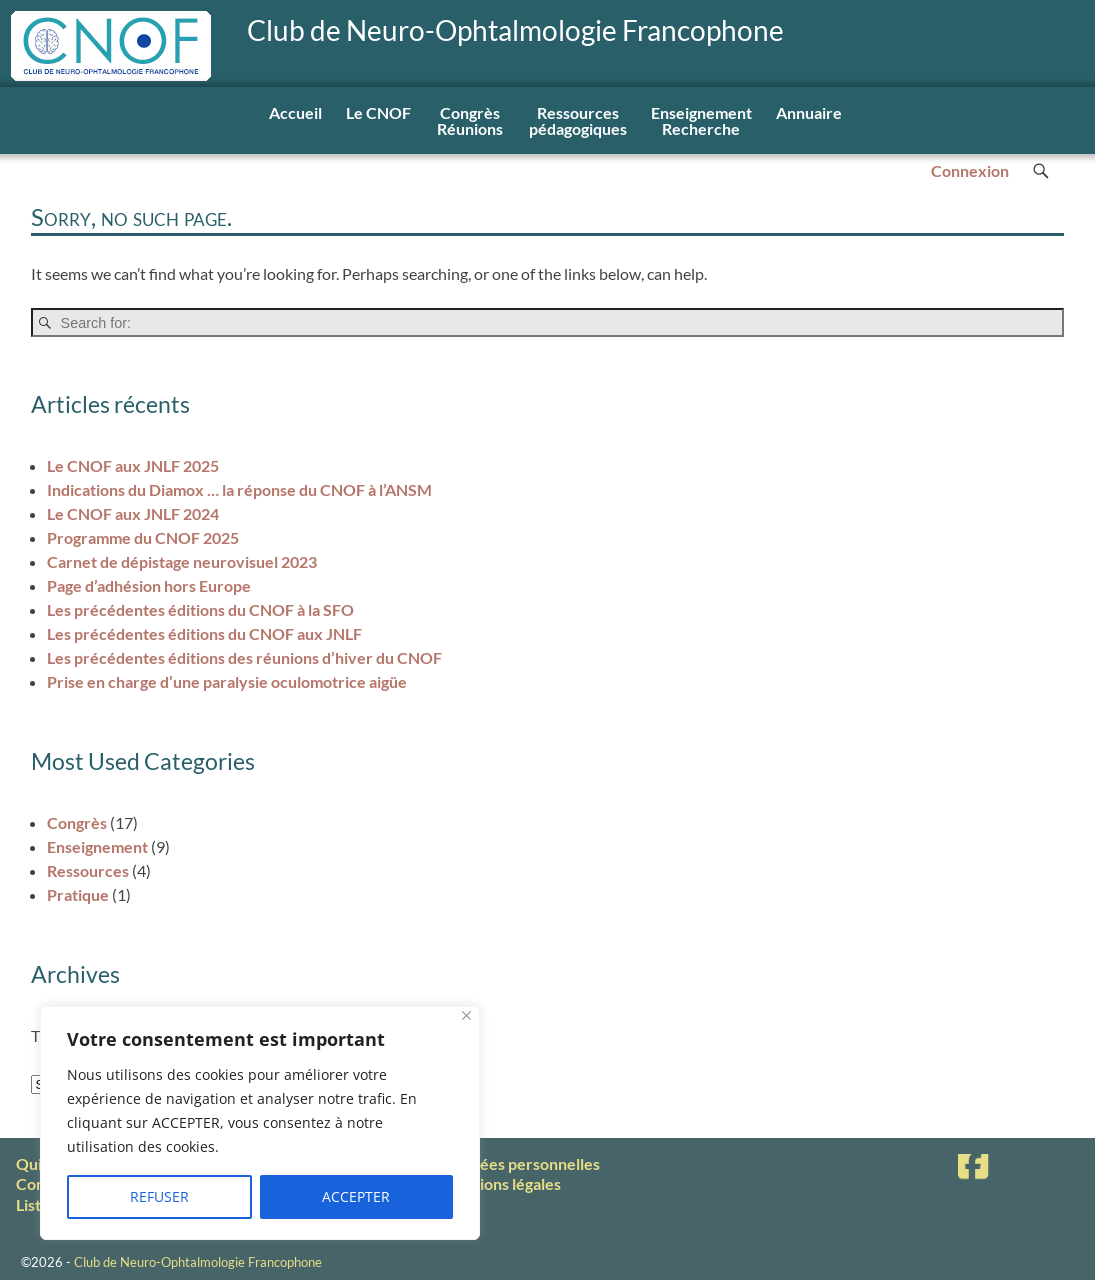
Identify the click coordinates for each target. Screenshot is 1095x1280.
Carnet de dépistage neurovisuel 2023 (182, 561)
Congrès (77, 822)
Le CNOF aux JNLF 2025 (133, 465)
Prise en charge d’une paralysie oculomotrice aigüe (227, 681)
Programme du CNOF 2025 (143, 537)
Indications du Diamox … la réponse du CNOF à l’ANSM (239, 489)
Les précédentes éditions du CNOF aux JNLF (204, 633)
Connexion (970, 170)
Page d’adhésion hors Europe (149, 585)
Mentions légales (501, 1183)
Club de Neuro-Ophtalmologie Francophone (515, 30)
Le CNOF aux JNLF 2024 (133, 513)
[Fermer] (466, 1015)
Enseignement (97, 846)
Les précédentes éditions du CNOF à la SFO (200, 609)
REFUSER (159, 1196)
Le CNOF (378, 112)
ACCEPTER (356, 1196)
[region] (260, 1123)
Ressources (88, 870)
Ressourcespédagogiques (578, 120)
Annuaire (809, 112)
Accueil (295, 112)
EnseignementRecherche (701, 120)
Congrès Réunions (470, 120)
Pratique (78, 894)
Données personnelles (520, 1163)
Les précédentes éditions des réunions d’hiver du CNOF (244, 657)
